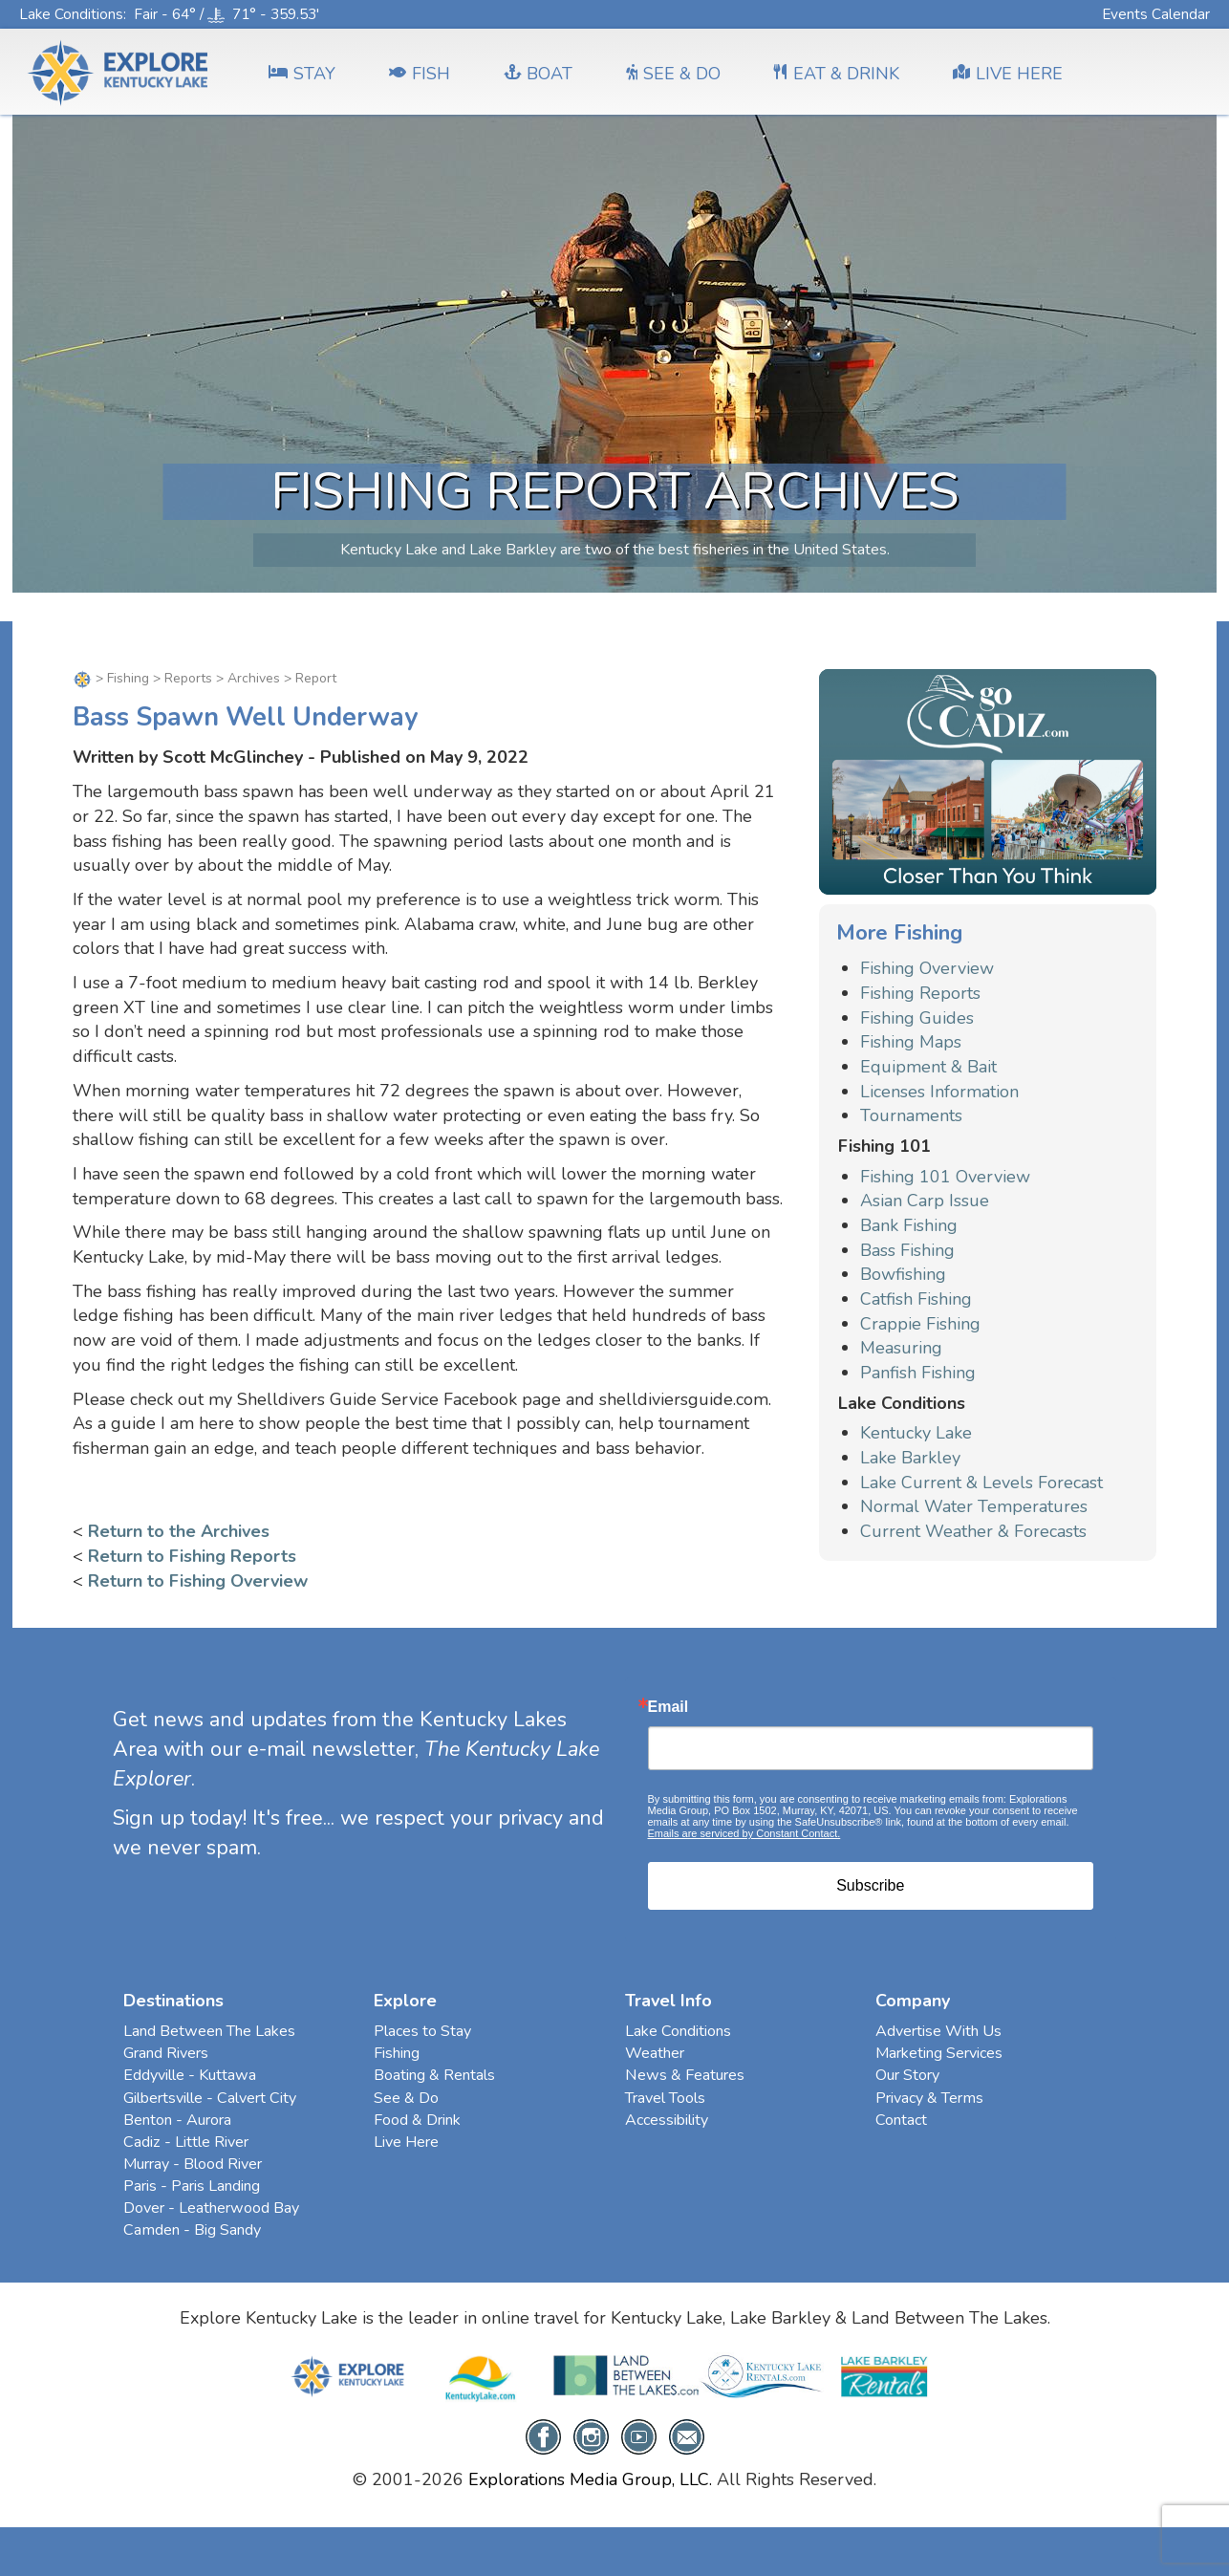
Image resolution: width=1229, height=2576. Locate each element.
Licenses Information (939, 1091)
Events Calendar (1156, 14)
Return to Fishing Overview (198, 1580)
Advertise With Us (938, 2031)
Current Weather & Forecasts (973, 1531)
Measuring (901, 1347)
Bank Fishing (909, 1225)
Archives (253, 678)
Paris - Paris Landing (191, 2186)
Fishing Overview (927, 968)
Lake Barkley (910, 1457)
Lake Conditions (71, 14)
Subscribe (870, 1885)
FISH (419, 73)
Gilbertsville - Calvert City (209, 2098)
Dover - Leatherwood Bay (211, 2208)
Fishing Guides (917, 1018)
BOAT (538, 73)
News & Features (684, 2075)
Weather (654, 2053)
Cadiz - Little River (185, 2142)
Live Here (406, 2142)
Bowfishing (903, 1274)
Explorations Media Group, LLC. (590, 2479)
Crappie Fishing (920, 1323)
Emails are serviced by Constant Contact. (744, 1833)
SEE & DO (673, 73)
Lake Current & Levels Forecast (981, 1482)
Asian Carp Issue (924, 1200)
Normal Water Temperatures (974, 1506)
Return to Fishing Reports (192, 1556)
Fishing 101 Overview (945, 1176)
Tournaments (911, 1115)
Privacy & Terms (929, 2098)
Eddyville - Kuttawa (189, 2075)
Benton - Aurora (177, 2120)
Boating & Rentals (434, 2075)
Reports (188, 678)
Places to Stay (422, 2031)
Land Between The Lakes (209, 2031)
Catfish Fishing (916, 1299)
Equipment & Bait (928, 1066)
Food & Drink (417, 2120)
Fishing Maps (910, 1041)
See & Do (406, 2098)
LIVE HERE (1008, 73)
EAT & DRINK (836, 73)
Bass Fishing (907, 1250)
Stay (302, 73)
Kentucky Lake (916, 1432)
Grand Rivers (165, 2053)
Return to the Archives (179, 1531)
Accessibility (666, 2120)
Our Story (907, 2075)
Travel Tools (665, 2098)
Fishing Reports (920, 993)
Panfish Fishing (918, 1372)
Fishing (128, 678)
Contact (901, 2120)
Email (668, 1707)
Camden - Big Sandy (192, 2229)
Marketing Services (939, 2053)
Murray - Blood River (192, 2164)
